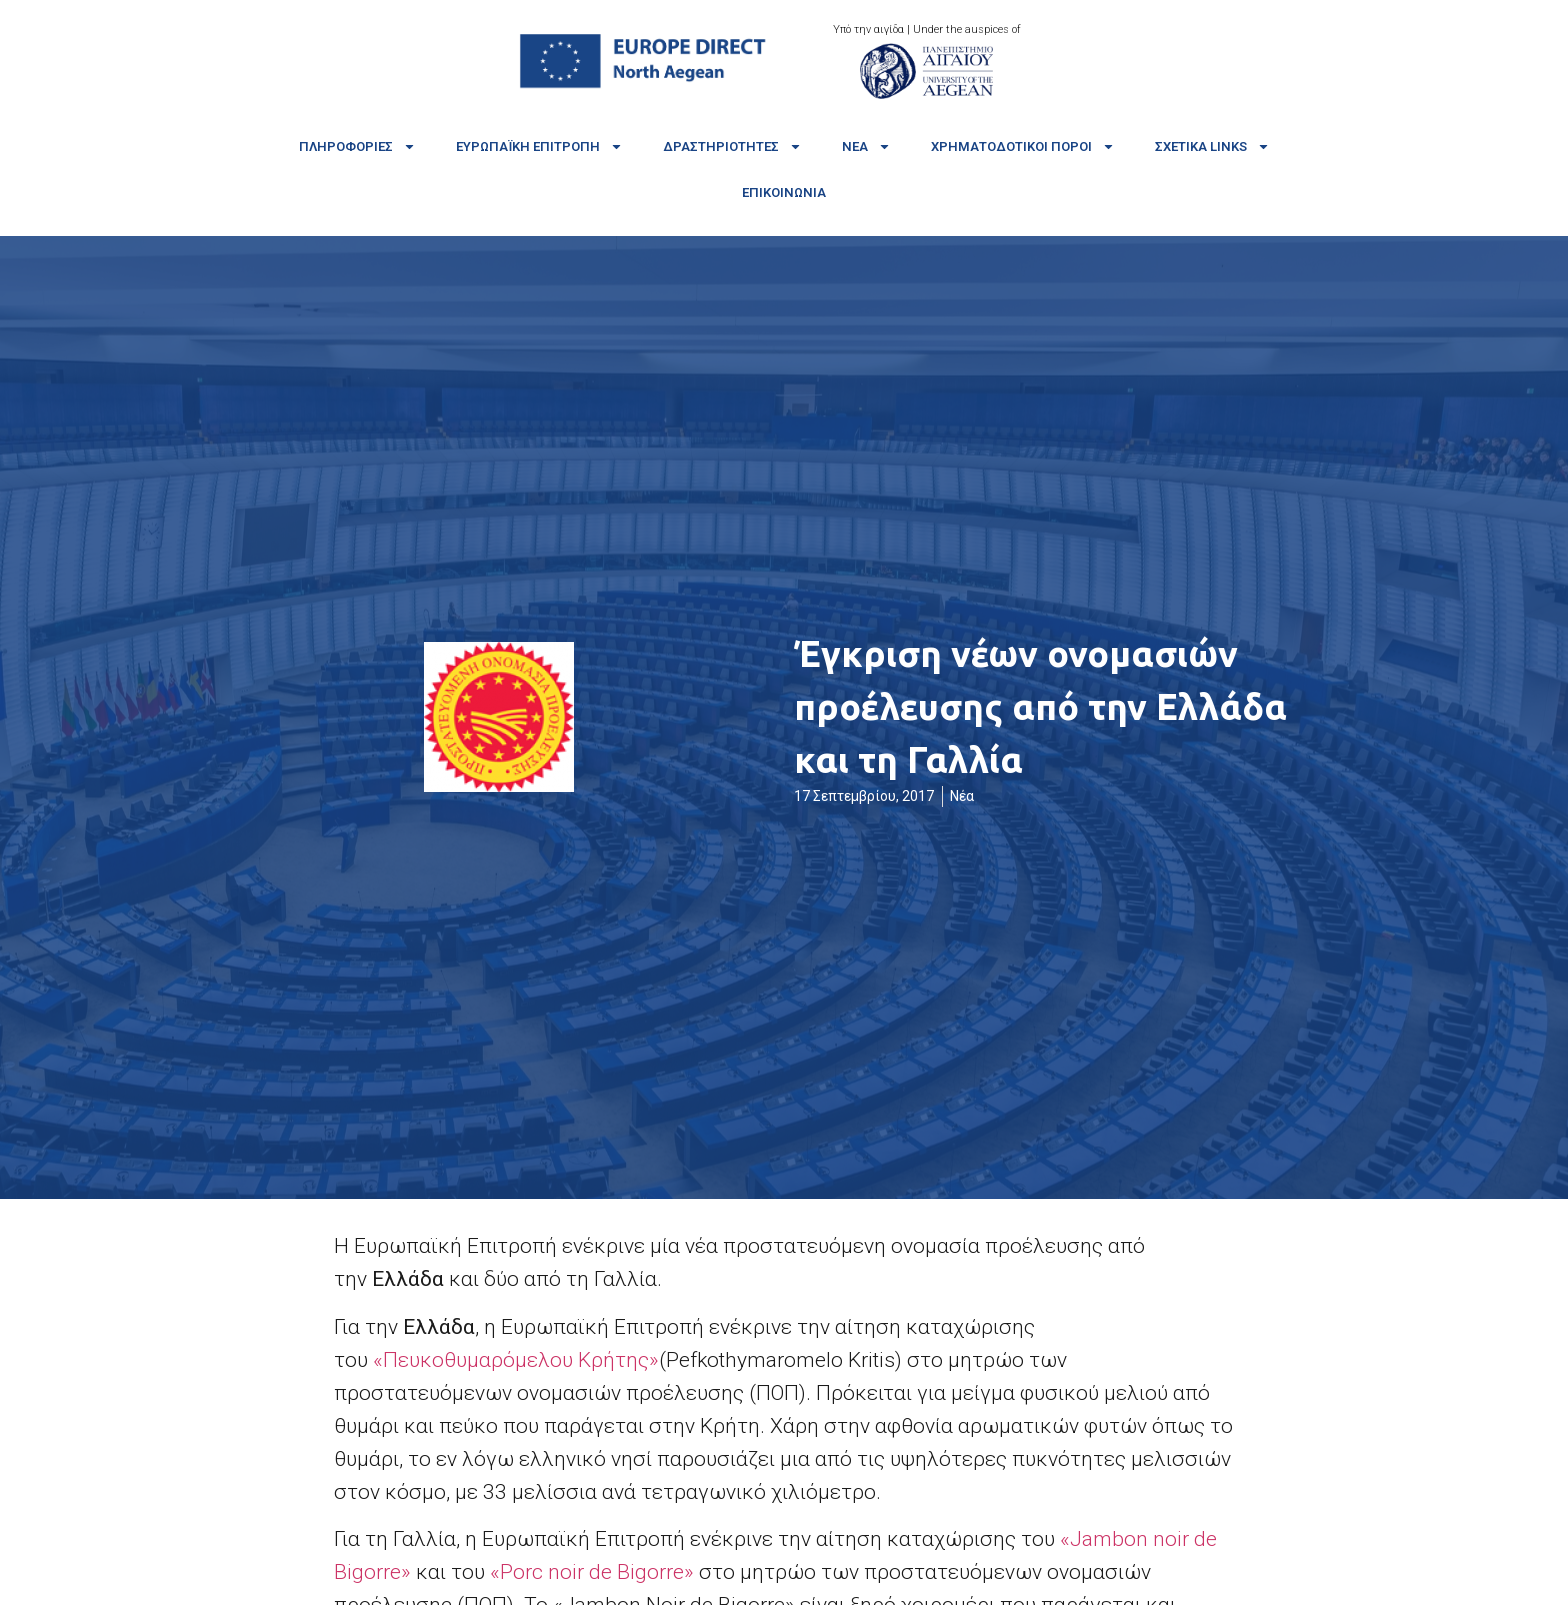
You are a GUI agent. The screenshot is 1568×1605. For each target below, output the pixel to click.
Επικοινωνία (784, 192)
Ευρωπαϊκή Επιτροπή (539, 146)
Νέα (866, 146)
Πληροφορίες (357, 146)
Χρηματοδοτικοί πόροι (1023, 146)
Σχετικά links (1212, 146)
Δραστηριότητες (732, 146)
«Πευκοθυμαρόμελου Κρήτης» (516, 1360)
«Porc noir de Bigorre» (592, 1572)
